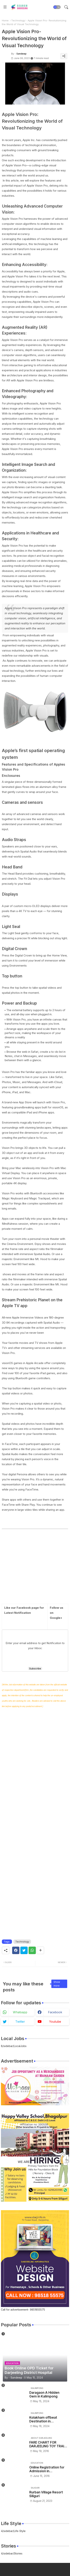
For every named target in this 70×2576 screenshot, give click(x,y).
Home (5, 20)
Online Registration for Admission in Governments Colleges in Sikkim (47, 2469)
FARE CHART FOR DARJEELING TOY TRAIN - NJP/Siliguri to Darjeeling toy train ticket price (47, 2444)
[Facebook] (15, 1950)
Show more (57, 1983)
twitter (20, 2021)
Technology (18, 20)
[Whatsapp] (32, 1950)
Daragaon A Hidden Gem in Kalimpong (44, 2394)
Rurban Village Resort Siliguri (46, 2494)
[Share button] (40, 1950)
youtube (55, 2021)
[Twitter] (24, 1950)
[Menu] (5, 7)
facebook (55, 2012)
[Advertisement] (35, 1567)
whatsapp (20, 2012)
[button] (57, 7)
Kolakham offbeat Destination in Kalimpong (43, 2419)
